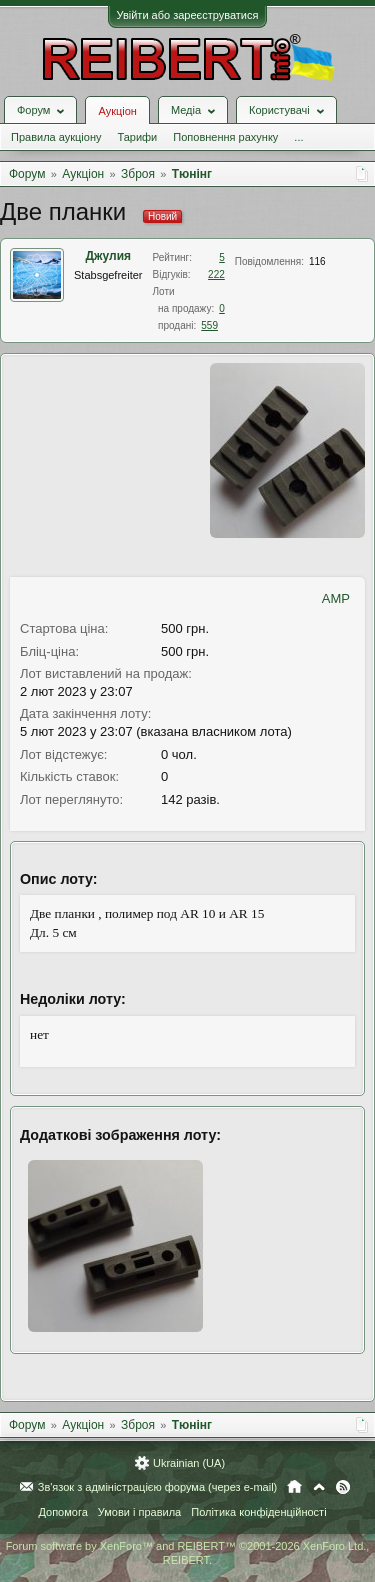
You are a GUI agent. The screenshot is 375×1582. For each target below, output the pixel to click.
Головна (294, 1487)
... (298, 137)
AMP (336, 598)
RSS (343, 1487)
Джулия (108, 256)
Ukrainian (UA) (189, 1463)
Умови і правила (139, 1512)
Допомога (62, 1512)
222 (216, 274)
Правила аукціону (56, 137)
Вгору (319, 1487)
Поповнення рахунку (225, 137)
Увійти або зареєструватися (188, 15)
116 (317, 261)
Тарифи (137, 137)
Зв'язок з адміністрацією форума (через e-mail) (158, 1487)
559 (209, 325)
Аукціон (117, 111)
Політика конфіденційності (258, 1512)
